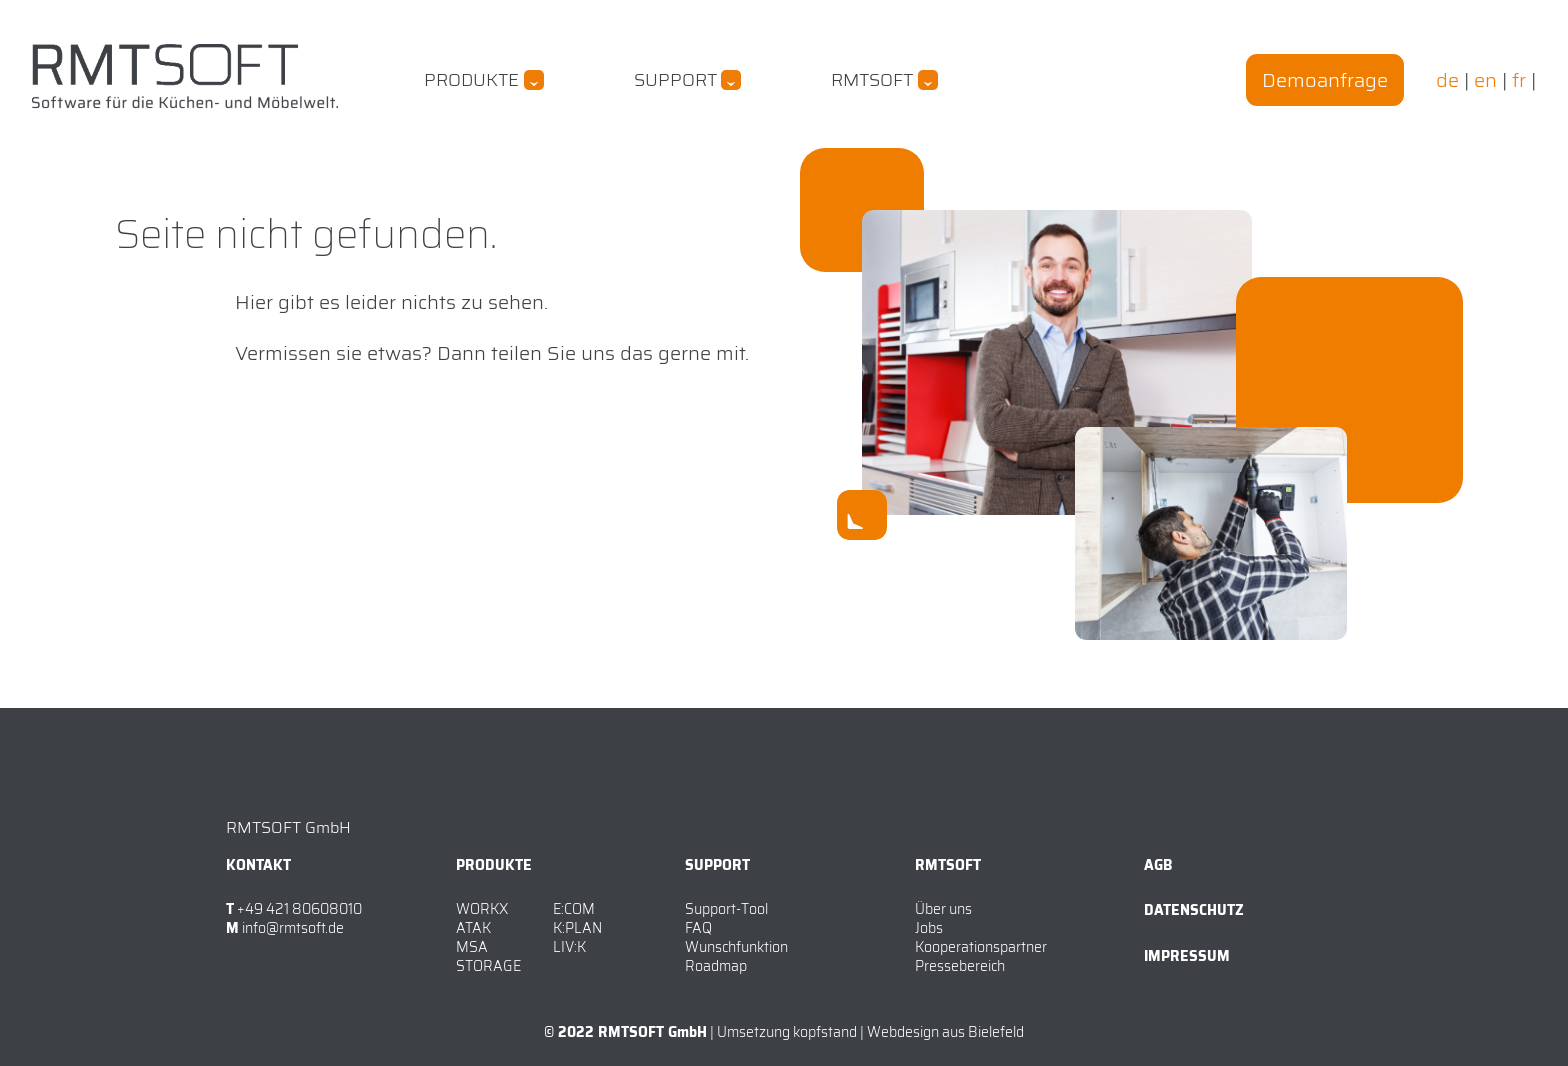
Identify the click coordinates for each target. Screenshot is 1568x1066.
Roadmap (716, 966)
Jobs (929, 928)
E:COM (574, 909)
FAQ (698, 928)
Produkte (471, 80)
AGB (1158, 865)
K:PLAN (577, 928)
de (1447, 80)
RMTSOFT (872, 80)
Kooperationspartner (981, 947)
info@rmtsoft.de (293, 928)
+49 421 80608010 (299, 909)
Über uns (943, 909)
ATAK (473, 928)
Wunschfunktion (736, 947)
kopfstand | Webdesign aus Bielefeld (908, 1032)
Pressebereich (960, 966)
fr (1519, 80)
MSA (472, 947)
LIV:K (569, 947)
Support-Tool (726, 909)
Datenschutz (1194, 910)
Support (675, 80)
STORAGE (488, 966)
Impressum (1187, 956)
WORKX (482, 909)
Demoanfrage (1325, 80)
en (1485, 80)
